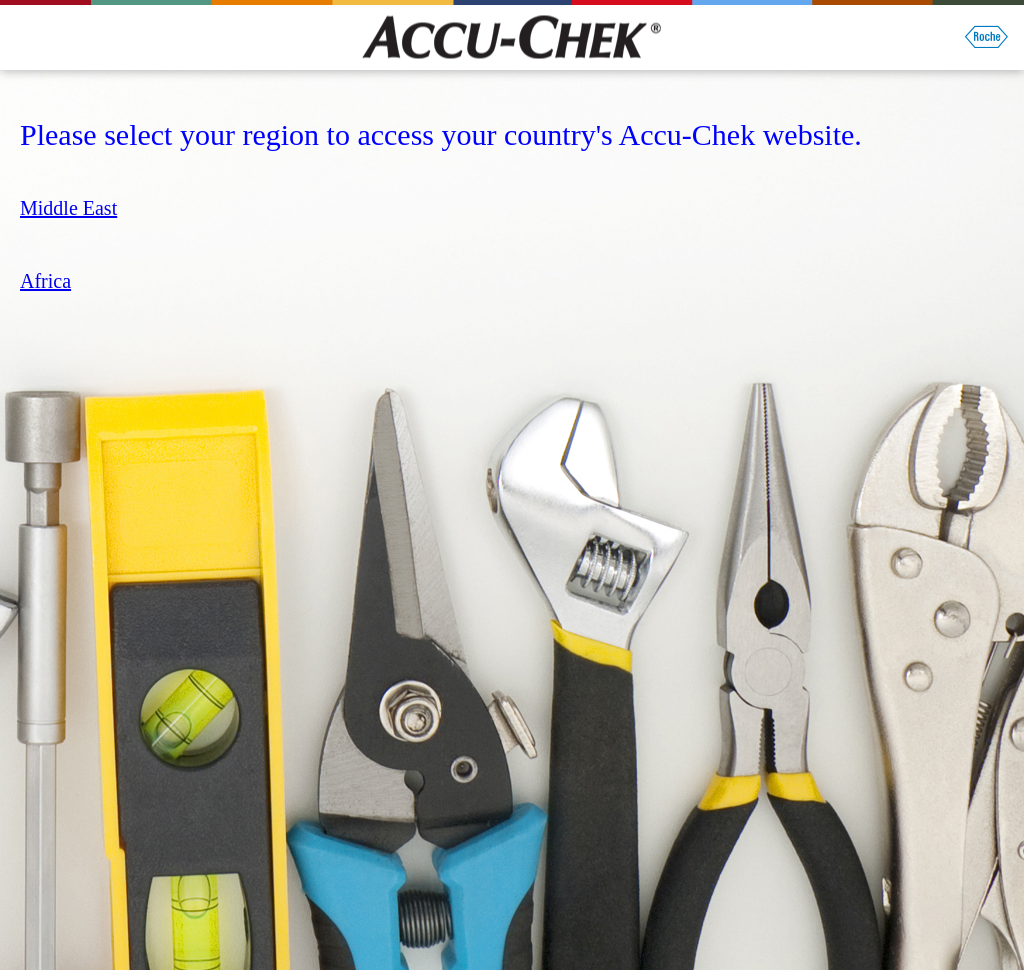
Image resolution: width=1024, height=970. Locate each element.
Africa (45, 281)
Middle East (68, 208)
